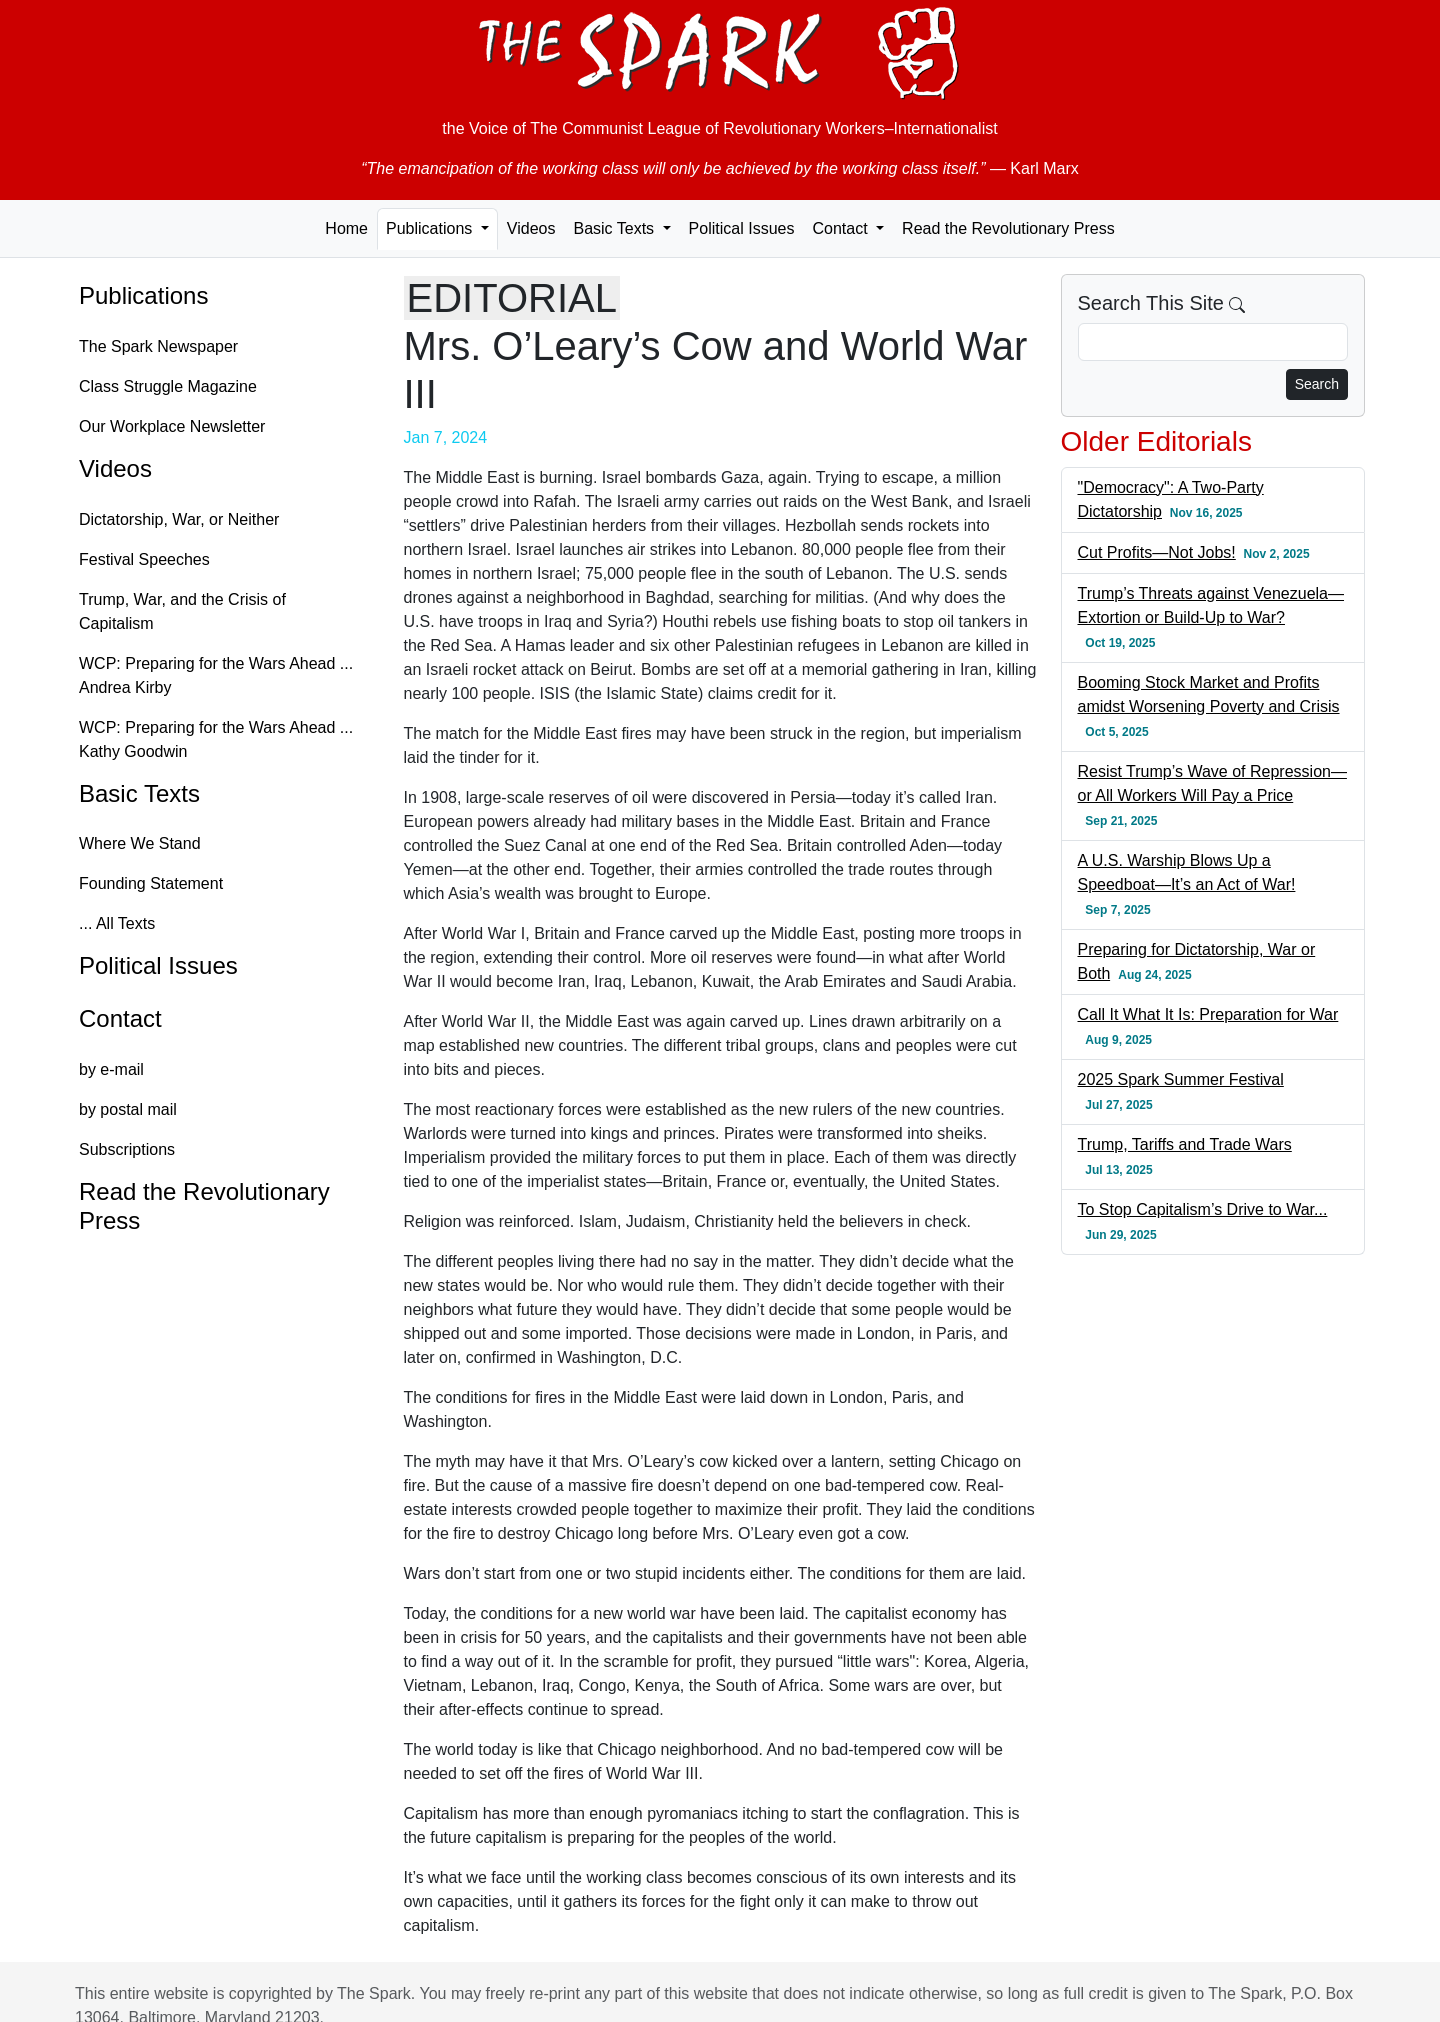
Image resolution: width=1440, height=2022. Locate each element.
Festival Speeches (144, 559)
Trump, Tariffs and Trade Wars (1185, 1144)
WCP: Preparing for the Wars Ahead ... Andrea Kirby (216, 675)
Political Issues (742, 228)
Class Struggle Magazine (168, 386)
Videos (531, 228)
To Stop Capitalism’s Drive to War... (1203, 1209)
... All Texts (117, 923)
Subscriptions (127, 1149)
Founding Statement (151, 883)
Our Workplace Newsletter (172, 426)
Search (1317, 384)
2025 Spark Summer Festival (1181, 1079)
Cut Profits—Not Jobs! (1157, 552)
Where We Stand (140, 843)
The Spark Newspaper (158, 346)
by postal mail (128, 1109)
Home (346, 228)
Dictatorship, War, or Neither (179, 519)
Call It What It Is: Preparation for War (1208, 1014)
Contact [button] (842, 228)
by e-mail (111, 1069)
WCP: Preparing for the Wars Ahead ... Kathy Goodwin (216, 739)
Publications (143, 295)
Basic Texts (139, 793)
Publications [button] (431, 228)
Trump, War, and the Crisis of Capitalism (182, 611)
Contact (120, 1018)
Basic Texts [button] (615, 228)
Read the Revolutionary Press (1008, 228)
